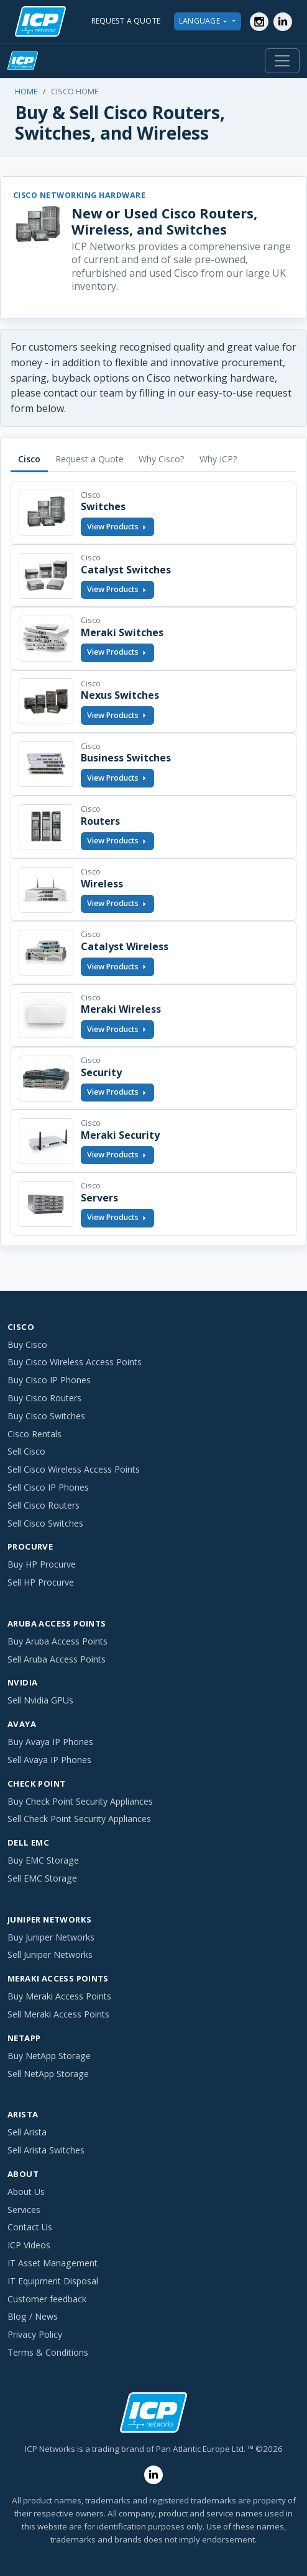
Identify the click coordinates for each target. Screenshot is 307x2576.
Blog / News (32, 2316)
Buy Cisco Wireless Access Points (74, 1362)
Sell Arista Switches (46, 2150)
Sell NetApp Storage (48, 2074)
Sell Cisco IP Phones (48, 1487)
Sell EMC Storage (42, 1878)
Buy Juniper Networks (50, 1937)
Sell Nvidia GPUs (40, 1700)
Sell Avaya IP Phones (49, 1760)
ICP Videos (28, 2245)
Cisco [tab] (29, 459)
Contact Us (29, 2227)
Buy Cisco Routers (44, 1398)
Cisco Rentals (34, 1434)
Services (23, 2209)
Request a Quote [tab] (89, 459)
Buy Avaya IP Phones (50, 1742)
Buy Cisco (27, 1344)
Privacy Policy (34, 2334)
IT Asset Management (52, 2263)
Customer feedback (46, 2299)
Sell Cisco (26, 1451)
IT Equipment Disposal (52, 2281)
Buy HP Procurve (41, 1564)
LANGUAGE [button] (204, 21)
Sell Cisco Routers (43, 1505)
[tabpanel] (153, 859)
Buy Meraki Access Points (59, 1996)
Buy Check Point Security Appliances (80, 1801)
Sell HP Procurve (40, 1582)
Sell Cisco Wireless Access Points (73, 1469)
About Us (26, 2191)
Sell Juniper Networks (50, 1954)
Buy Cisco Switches (46, 1416)
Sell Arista (27, 2132)
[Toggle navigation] (282, 60)
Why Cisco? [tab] (162, 459)
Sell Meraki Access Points (58, 2014)
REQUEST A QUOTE (126, 21)
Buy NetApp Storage (49, 2056)
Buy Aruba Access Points (57, 1641)
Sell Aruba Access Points (56, 1659)
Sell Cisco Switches (45, 1523)
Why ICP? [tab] (218, 459)
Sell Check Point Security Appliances (79, 1818)
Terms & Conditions (47, 2352)
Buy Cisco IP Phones (49, 1380)
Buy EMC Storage (43, 1860)
